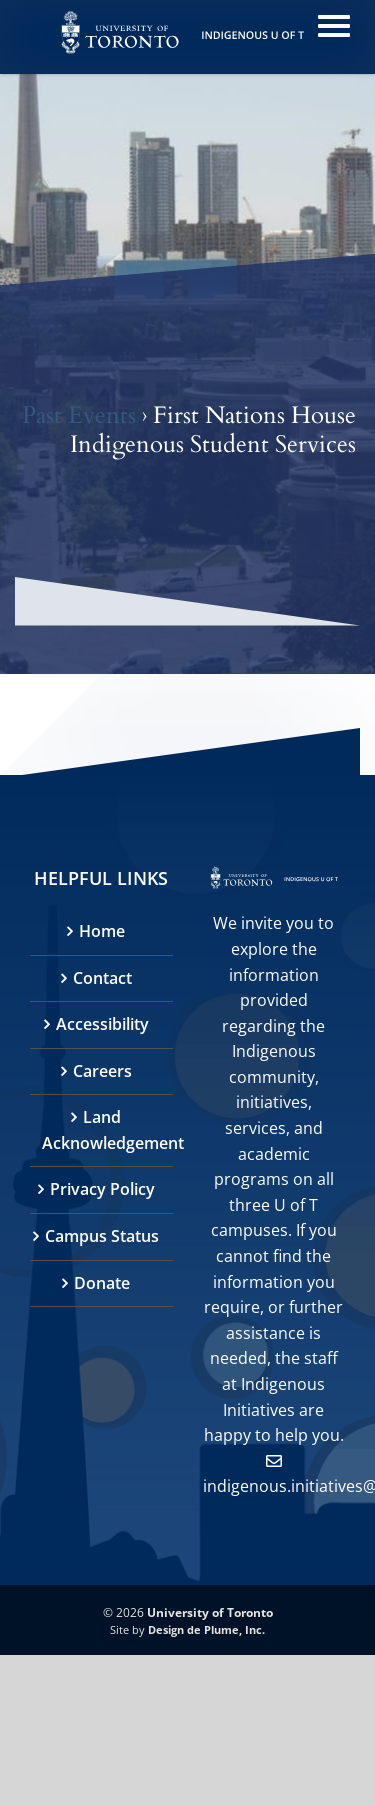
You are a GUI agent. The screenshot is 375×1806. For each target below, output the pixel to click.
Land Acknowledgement (102, 1130)
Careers (102, 1071)
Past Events (79, 415)
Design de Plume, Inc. (206, 1630)
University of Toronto (210, 1612)
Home (102, 931)
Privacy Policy (102, 1189)
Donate (102, 1283)
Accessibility (102, 1024)
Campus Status (102, 1236)
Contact (102, 978)
